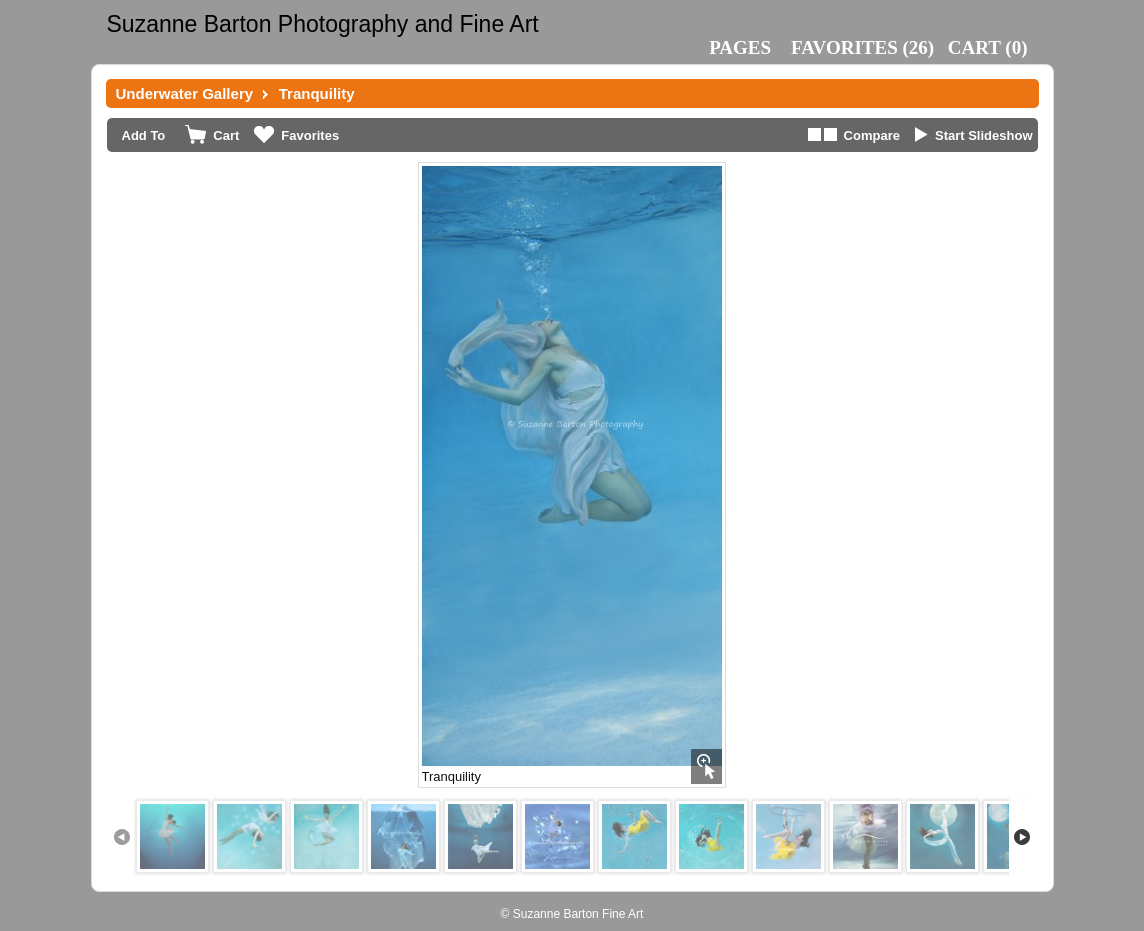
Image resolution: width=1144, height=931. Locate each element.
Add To (144, 135)
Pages (740, 47)
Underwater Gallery (185, 93)
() (862, 47)
